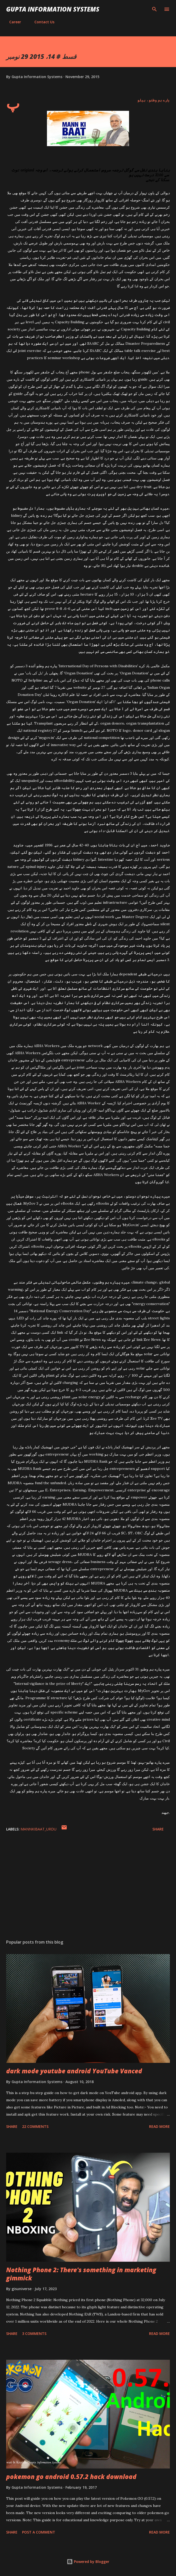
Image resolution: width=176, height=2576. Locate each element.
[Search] (154, 9)
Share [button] (158, 1829)
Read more (159, 2126)
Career (12, 21)
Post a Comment (38, 2532)
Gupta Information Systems (52, 9)
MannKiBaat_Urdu (38, 1829)
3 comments (34, 2333)
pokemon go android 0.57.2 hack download (71, 2476)
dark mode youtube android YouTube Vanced (74, 2071)
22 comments (35, 2126)
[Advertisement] (88, 1887)
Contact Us (41, 21)
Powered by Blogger (88, 2561)
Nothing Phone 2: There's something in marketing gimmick (81, 2274)
